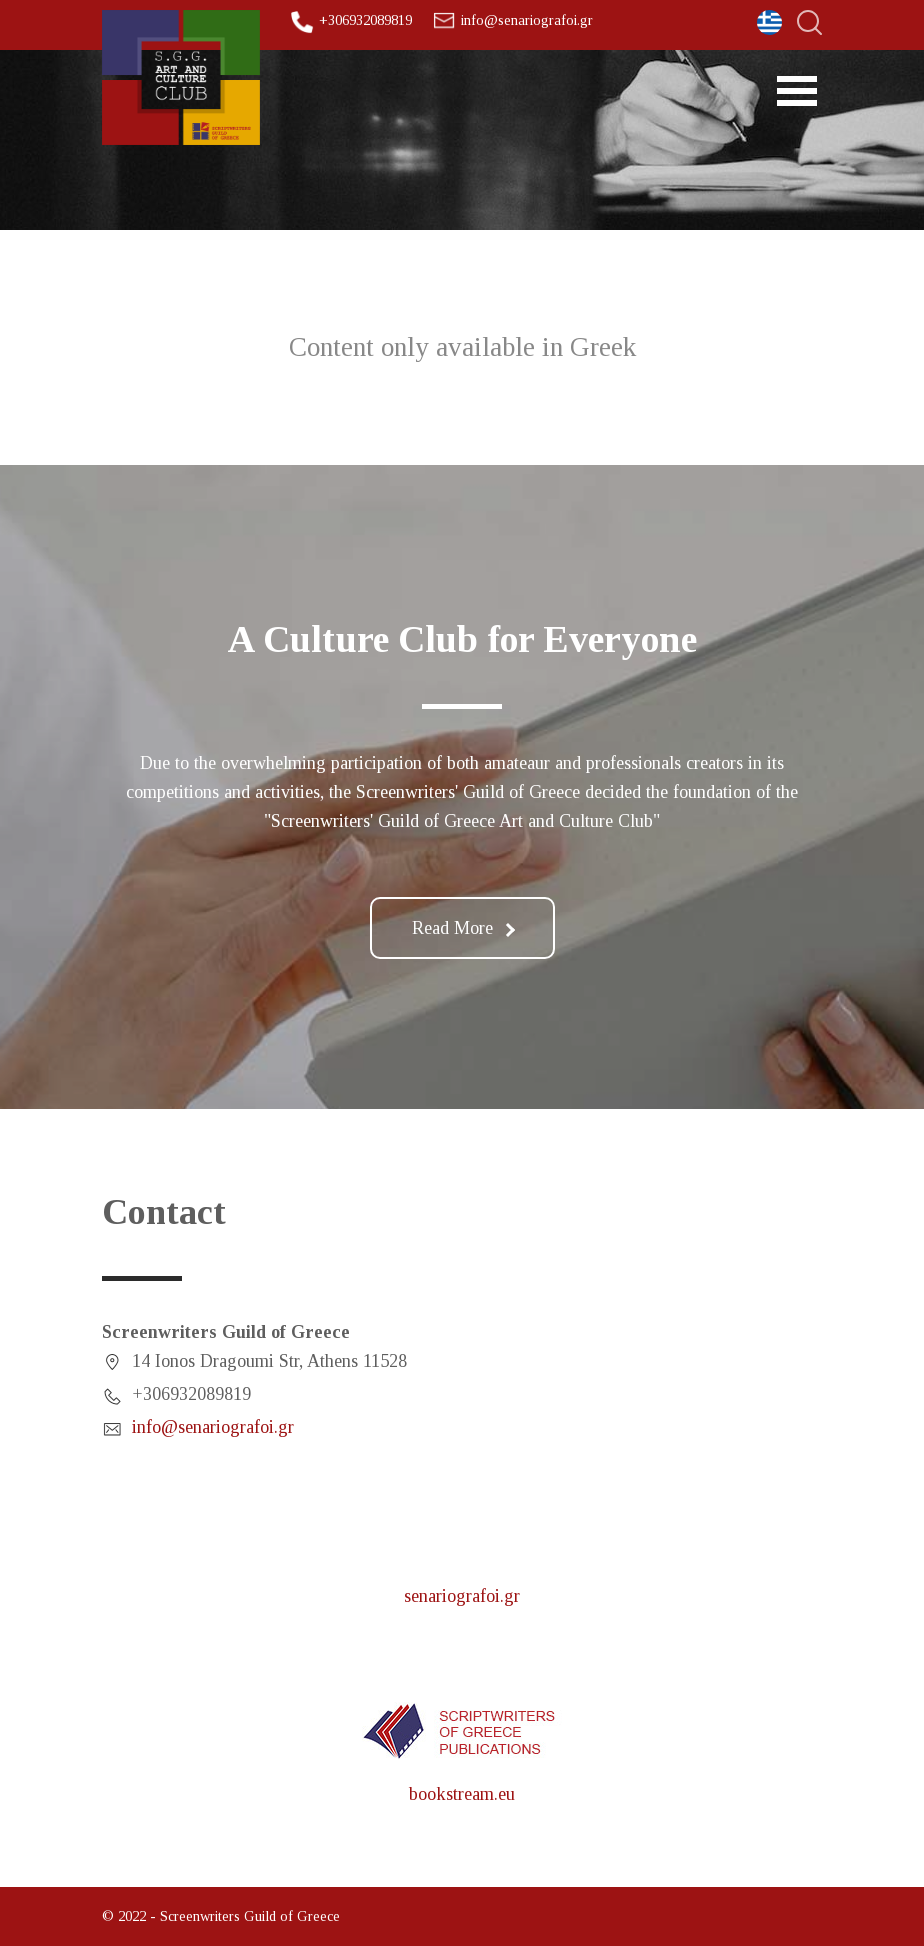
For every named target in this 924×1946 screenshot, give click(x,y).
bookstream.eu (462, 1794)
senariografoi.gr (462, 1596)
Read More (463, 928)
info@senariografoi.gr (527, 20)
